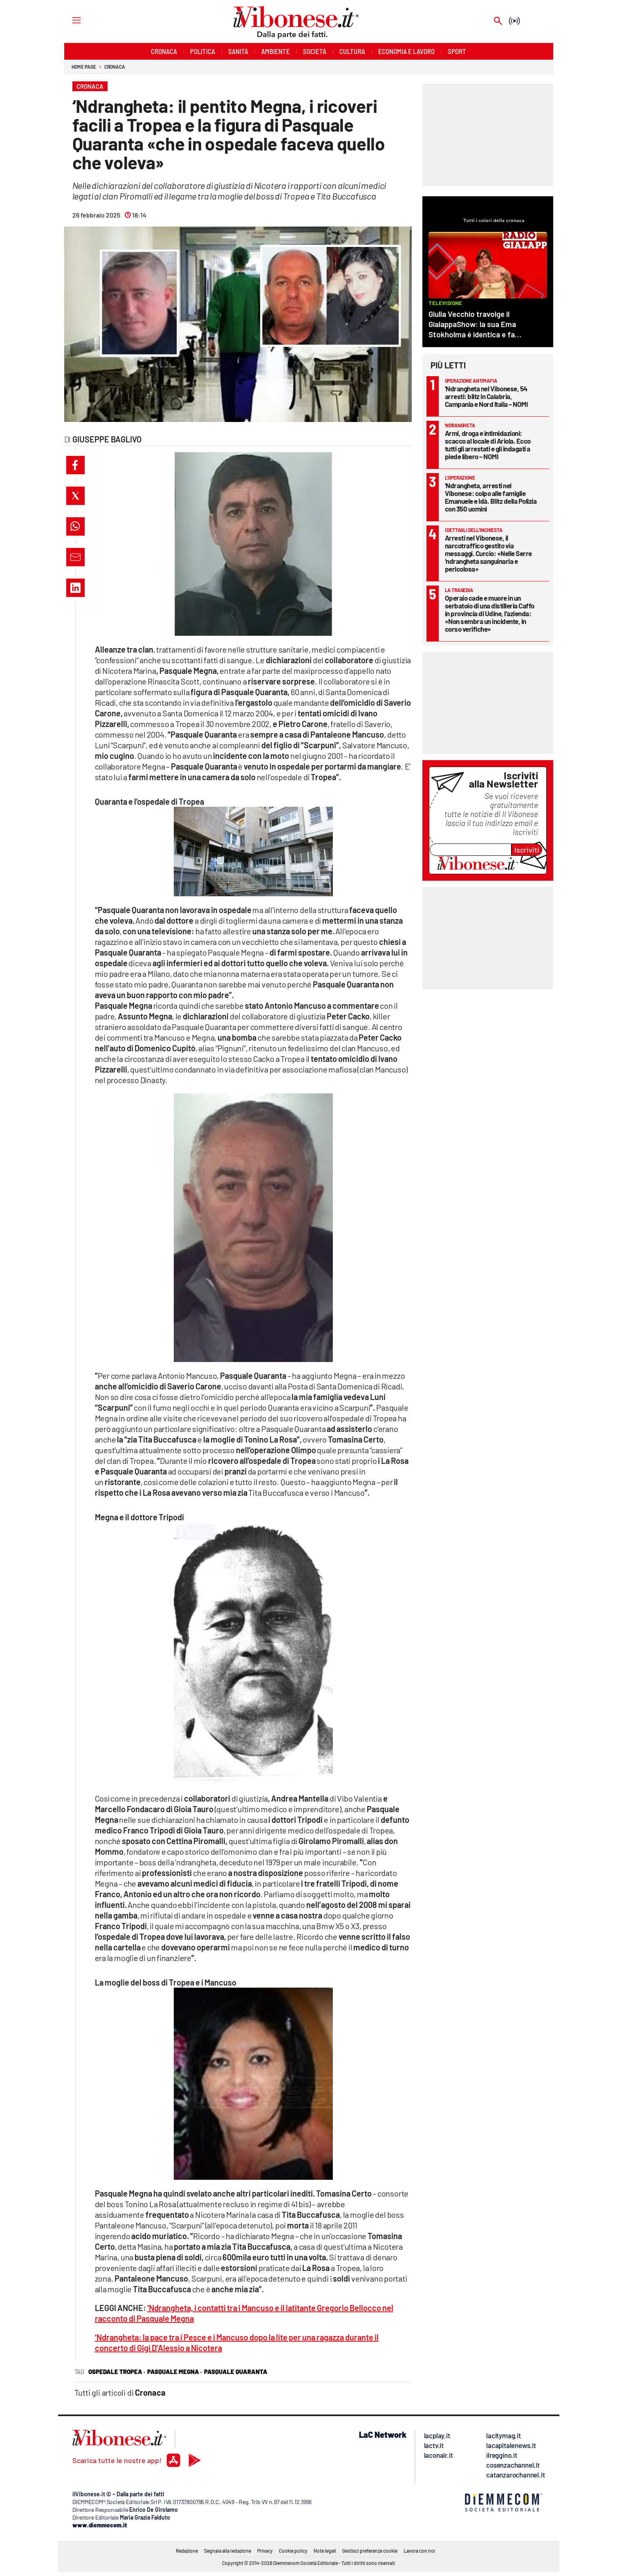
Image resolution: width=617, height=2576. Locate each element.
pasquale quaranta (235, 2371)
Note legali (325, 2551)
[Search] (498, 21)
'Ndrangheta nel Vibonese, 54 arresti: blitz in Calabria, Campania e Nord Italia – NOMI (486, 396)
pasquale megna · (174, 2371)
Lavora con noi (419, 2551)
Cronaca (114, 67)
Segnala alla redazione (227, 2551)
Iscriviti (526, 849)
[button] (75, 465)
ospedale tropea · (116, 2371)
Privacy (265, 2551)
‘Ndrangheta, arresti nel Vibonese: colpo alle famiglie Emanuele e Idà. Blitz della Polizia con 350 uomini (491, 497)
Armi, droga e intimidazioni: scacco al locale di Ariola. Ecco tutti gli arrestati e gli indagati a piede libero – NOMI (488, 444)
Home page (84, 67)
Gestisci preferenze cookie (369, 2551)
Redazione (187, 2551)
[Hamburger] (69, 20)
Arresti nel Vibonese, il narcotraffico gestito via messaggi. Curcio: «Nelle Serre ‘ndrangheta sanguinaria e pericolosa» (488, 553)
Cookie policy (293, 2551)
